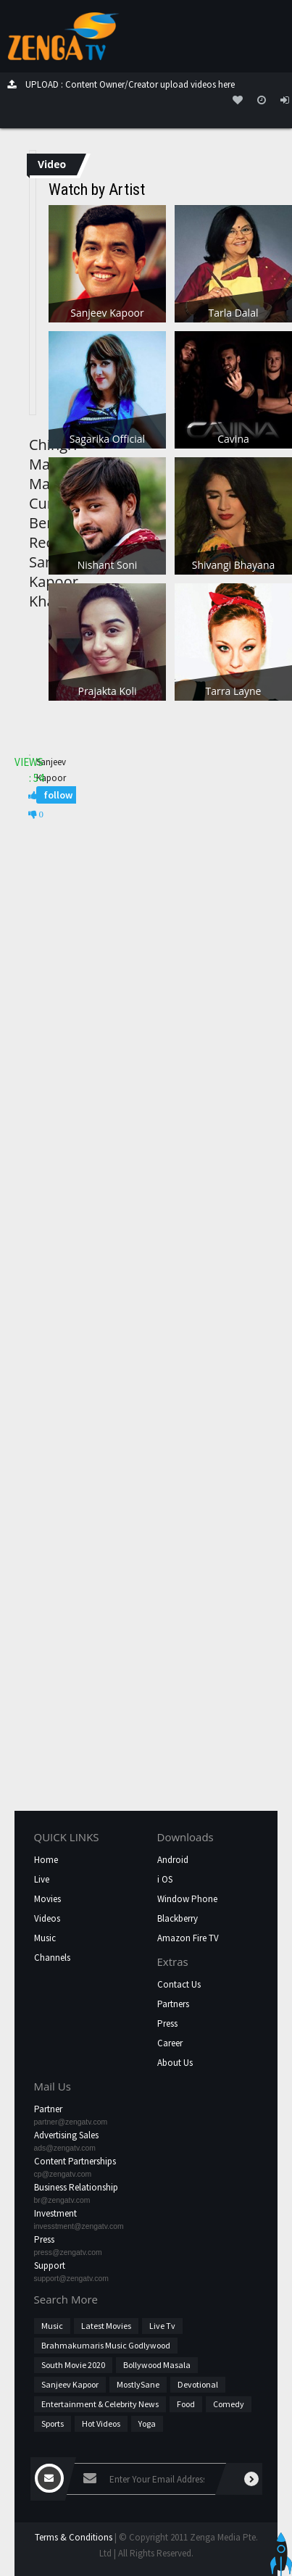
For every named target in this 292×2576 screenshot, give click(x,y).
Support (49, 2265)
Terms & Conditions (73, 2537)
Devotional (198, 2384)
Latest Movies (106, 2325)
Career (170, 2043)
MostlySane (138, 2384)
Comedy (228, 2403)
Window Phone (187, 1899)
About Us (175, 2062)
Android (172, 1860)
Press (167, 2023)
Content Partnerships (75, 2161)
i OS (164, 1879)
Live (41, 1879)
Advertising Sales (66, 2135)
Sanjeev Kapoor (70, 2384)
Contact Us (179, 1984)
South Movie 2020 (73, 2364)
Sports (52, 2423)
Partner (48, 2109)
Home (46, 1860)
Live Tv (162, 2325)
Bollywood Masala (157, 2364)
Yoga (147, 2423)
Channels (52, 1957)
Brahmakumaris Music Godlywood (105, 2345)
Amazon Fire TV (188, 1938)
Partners (173, 2004)
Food (186, 2403)
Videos (47, 1918)
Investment (55, 2213)
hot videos (101, 2423)
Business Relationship (76, 2187)
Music (45, 1938)
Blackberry (177, 1918)
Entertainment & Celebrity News (100, 2403)
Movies (47, 1899)
